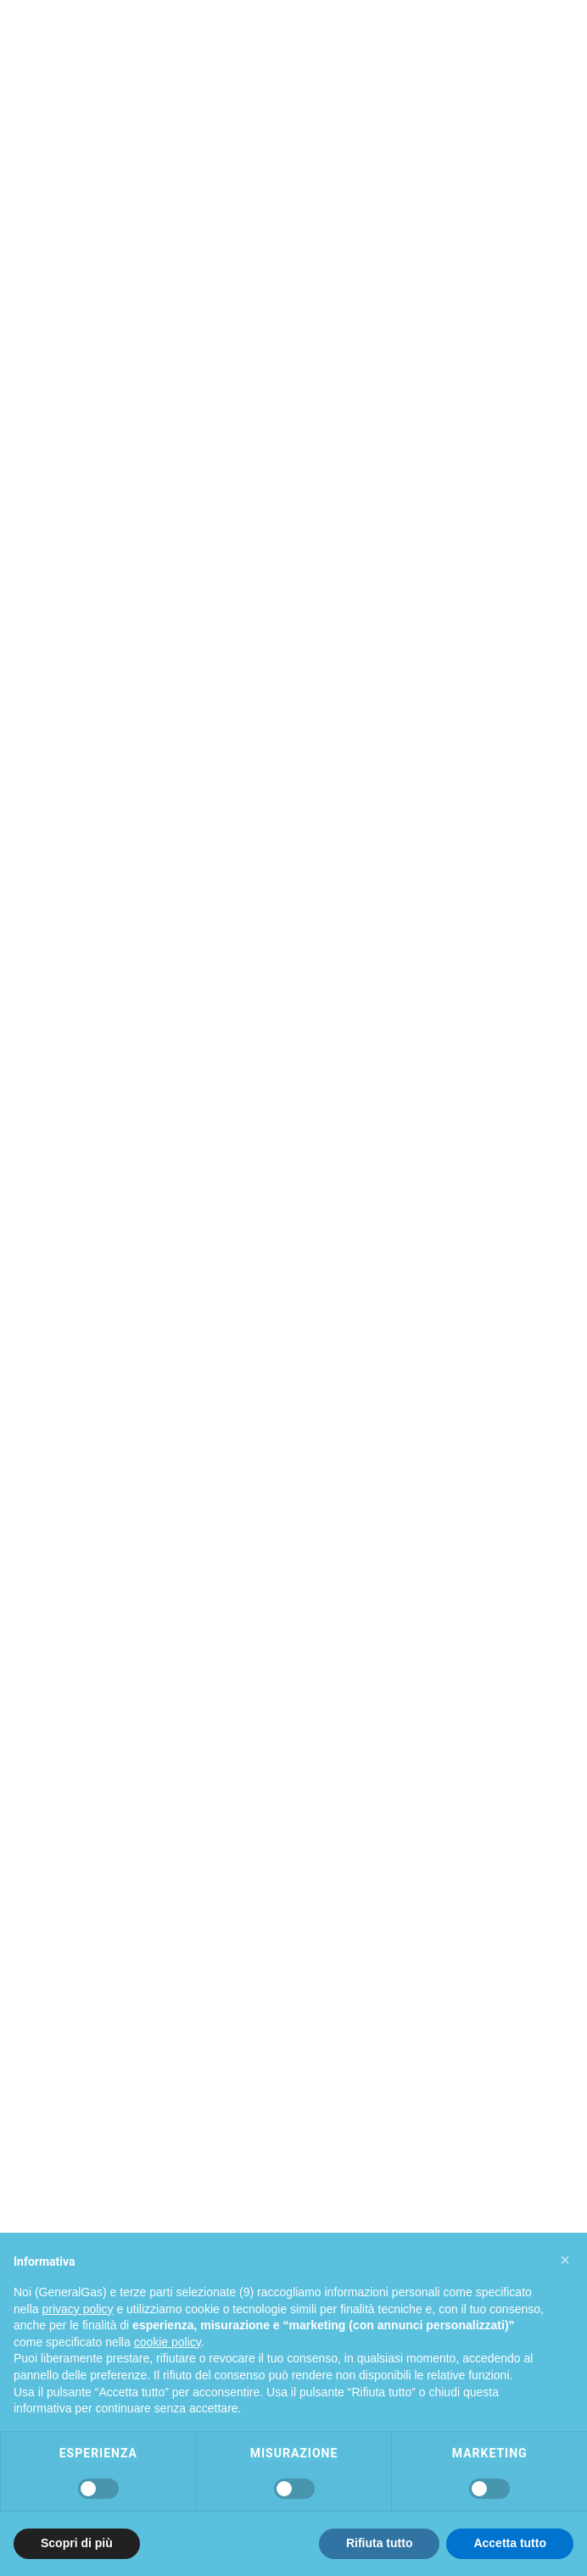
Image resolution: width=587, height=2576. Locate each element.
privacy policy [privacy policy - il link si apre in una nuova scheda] (77, 2309)
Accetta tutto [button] (509, 2543)
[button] (565, 2259)
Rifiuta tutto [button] (379, 2543)
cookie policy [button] (167, 2342)
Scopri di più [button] (77, 2543)
